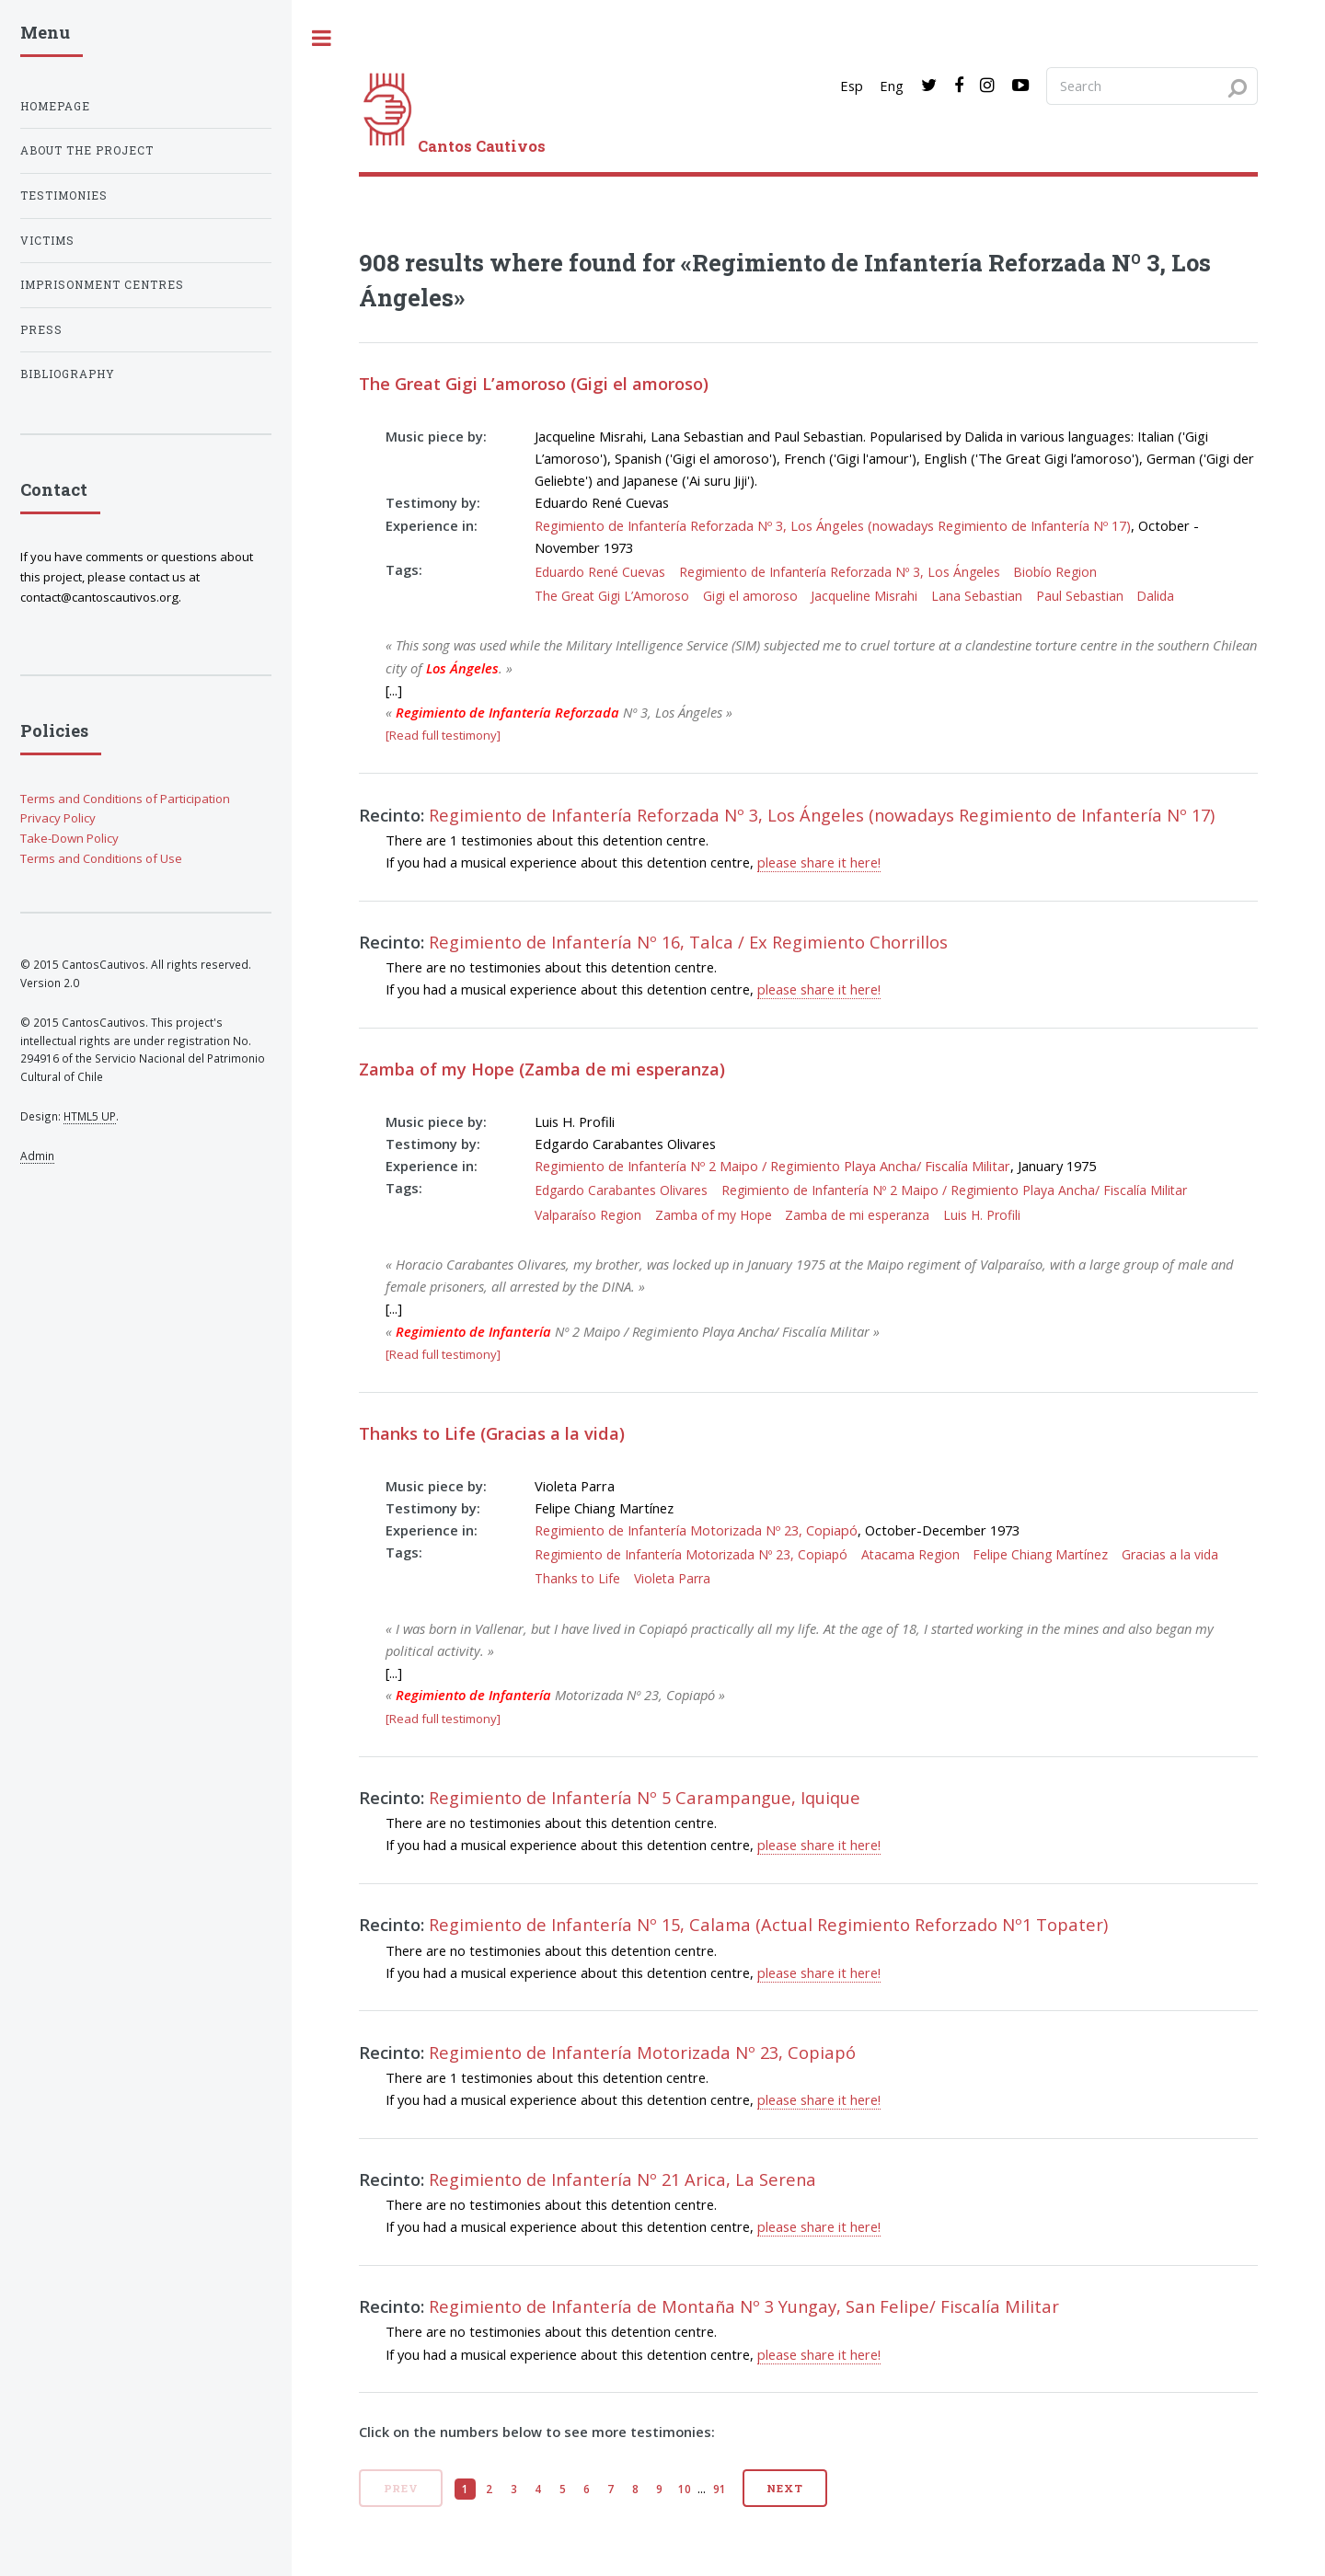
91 (719, 2488)
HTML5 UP (89, 1116)
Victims (47, 240)
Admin (37, 1155)
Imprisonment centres (102, 285)
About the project (87, 150)
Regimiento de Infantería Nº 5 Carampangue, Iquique (644, 1797)
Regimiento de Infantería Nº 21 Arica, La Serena (622, 2179)
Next (784, 2488)
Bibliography (67, 374)
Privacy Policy (58, 818)
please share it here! (819, 862)
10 (684, 2488)
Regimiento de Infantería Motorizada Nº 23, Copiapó (696, 1530)
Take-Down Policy (69, 838)
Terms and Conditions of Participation (125, 798)
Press (41, 330)
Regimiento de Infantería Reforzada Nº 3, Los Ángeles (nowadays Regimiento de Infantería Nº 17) (833, 525)
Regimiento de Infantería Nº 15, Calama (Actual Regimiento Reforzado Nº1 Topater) (768, 1924)
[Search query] (1152, 85)
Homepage (55, 106)
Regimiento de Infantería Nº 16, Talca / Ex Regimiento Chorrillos (688, 941)
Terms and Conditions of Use (101, 858)
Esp (851, 85)
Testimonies (64, 195)
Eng (892, 85)
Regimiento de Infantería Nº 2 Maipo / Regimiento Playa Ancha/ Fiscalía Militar (772, 1165)
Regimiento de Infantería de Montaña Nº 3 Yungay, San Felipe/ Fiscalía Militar (744, 2305)
